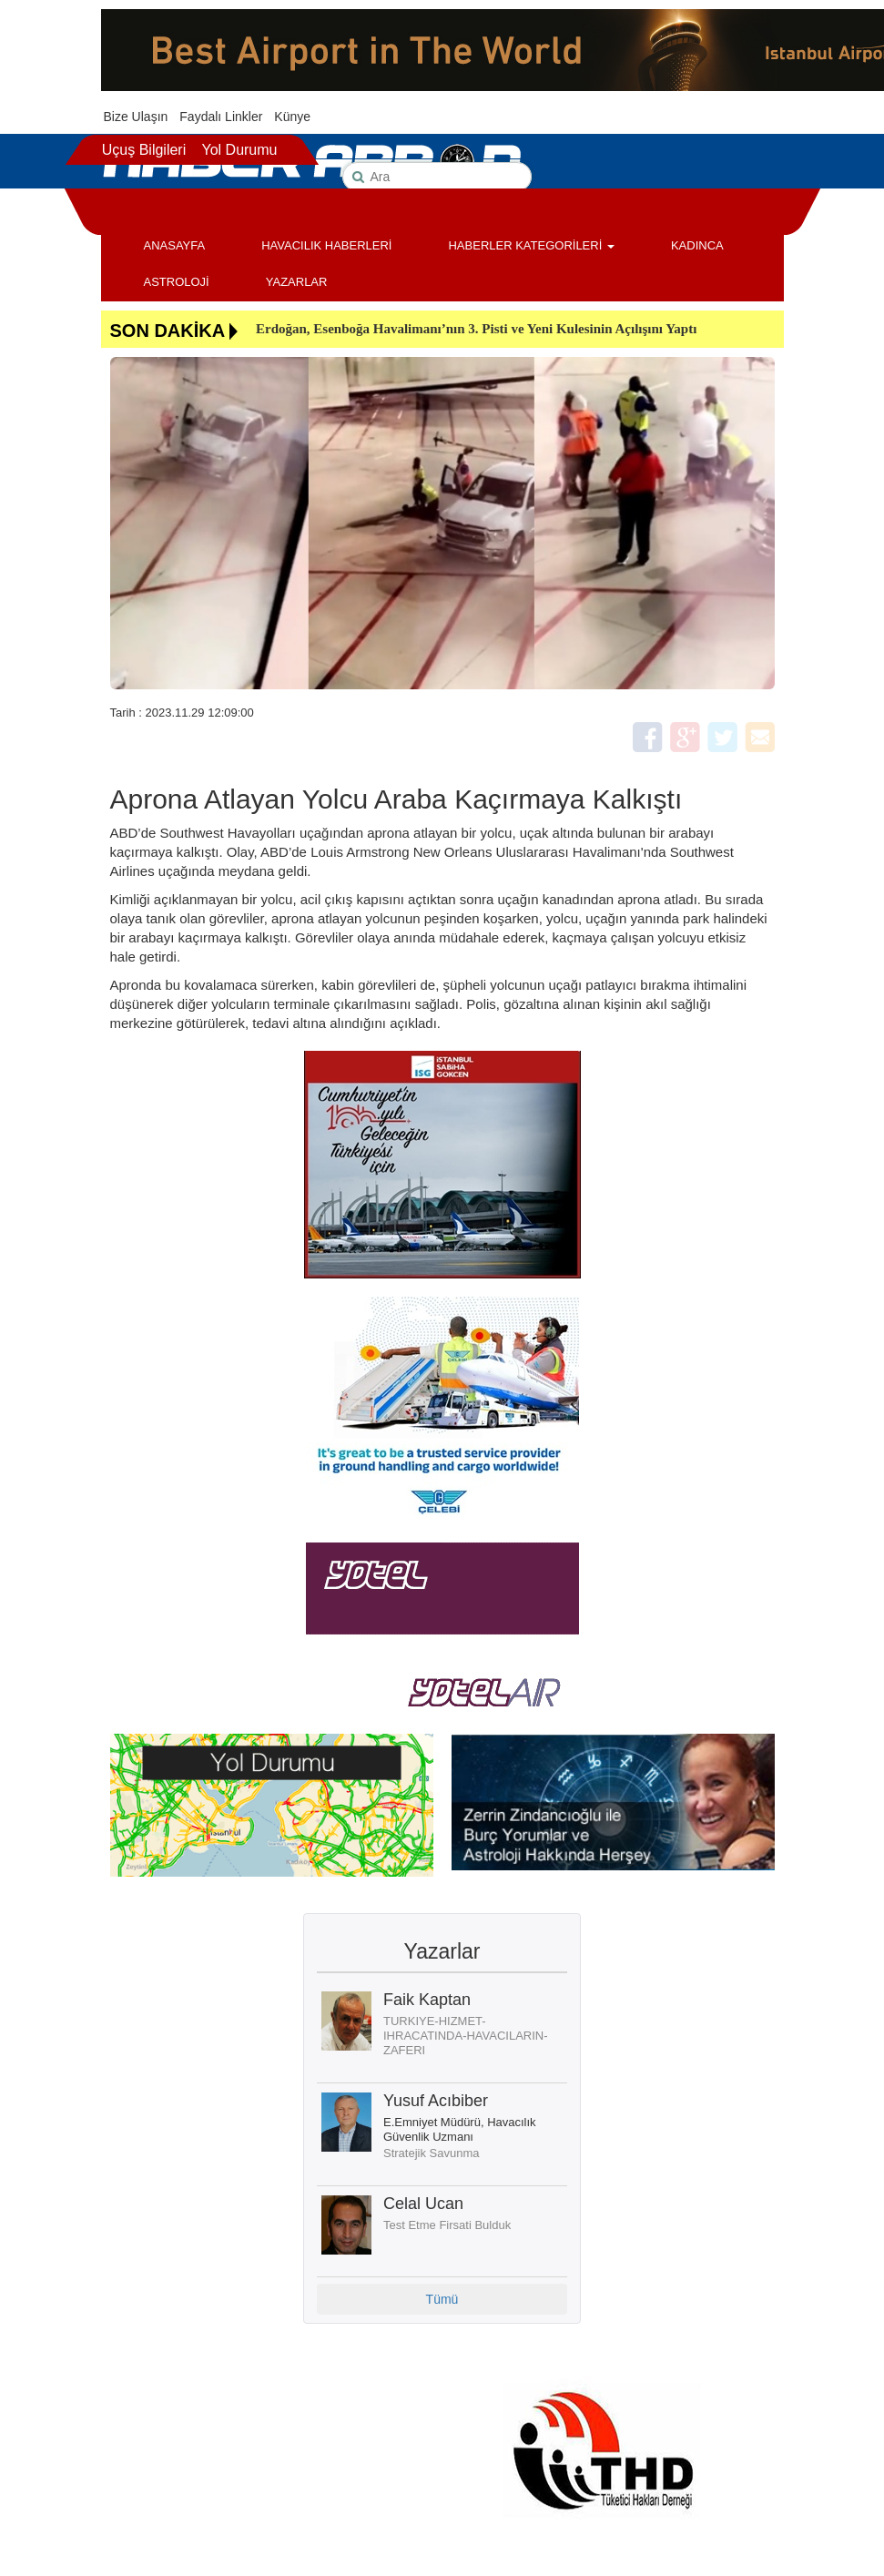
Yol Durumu (239, 150)
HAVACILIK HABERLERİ (326, 245)
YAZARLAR (297, 282)
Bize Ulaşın (136, 116)
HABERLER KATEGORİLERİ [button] (531, 245)
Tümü (442, 2299)
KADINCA (697, 245)
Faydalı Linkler (220, 116)
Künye (292, 116)
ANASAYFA (175, 245)
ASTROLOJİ (176, 282)
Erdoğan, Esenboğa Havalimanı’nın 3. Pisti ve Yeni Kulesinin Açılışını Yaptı (476, 328)
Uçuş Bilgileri (144, 150)
